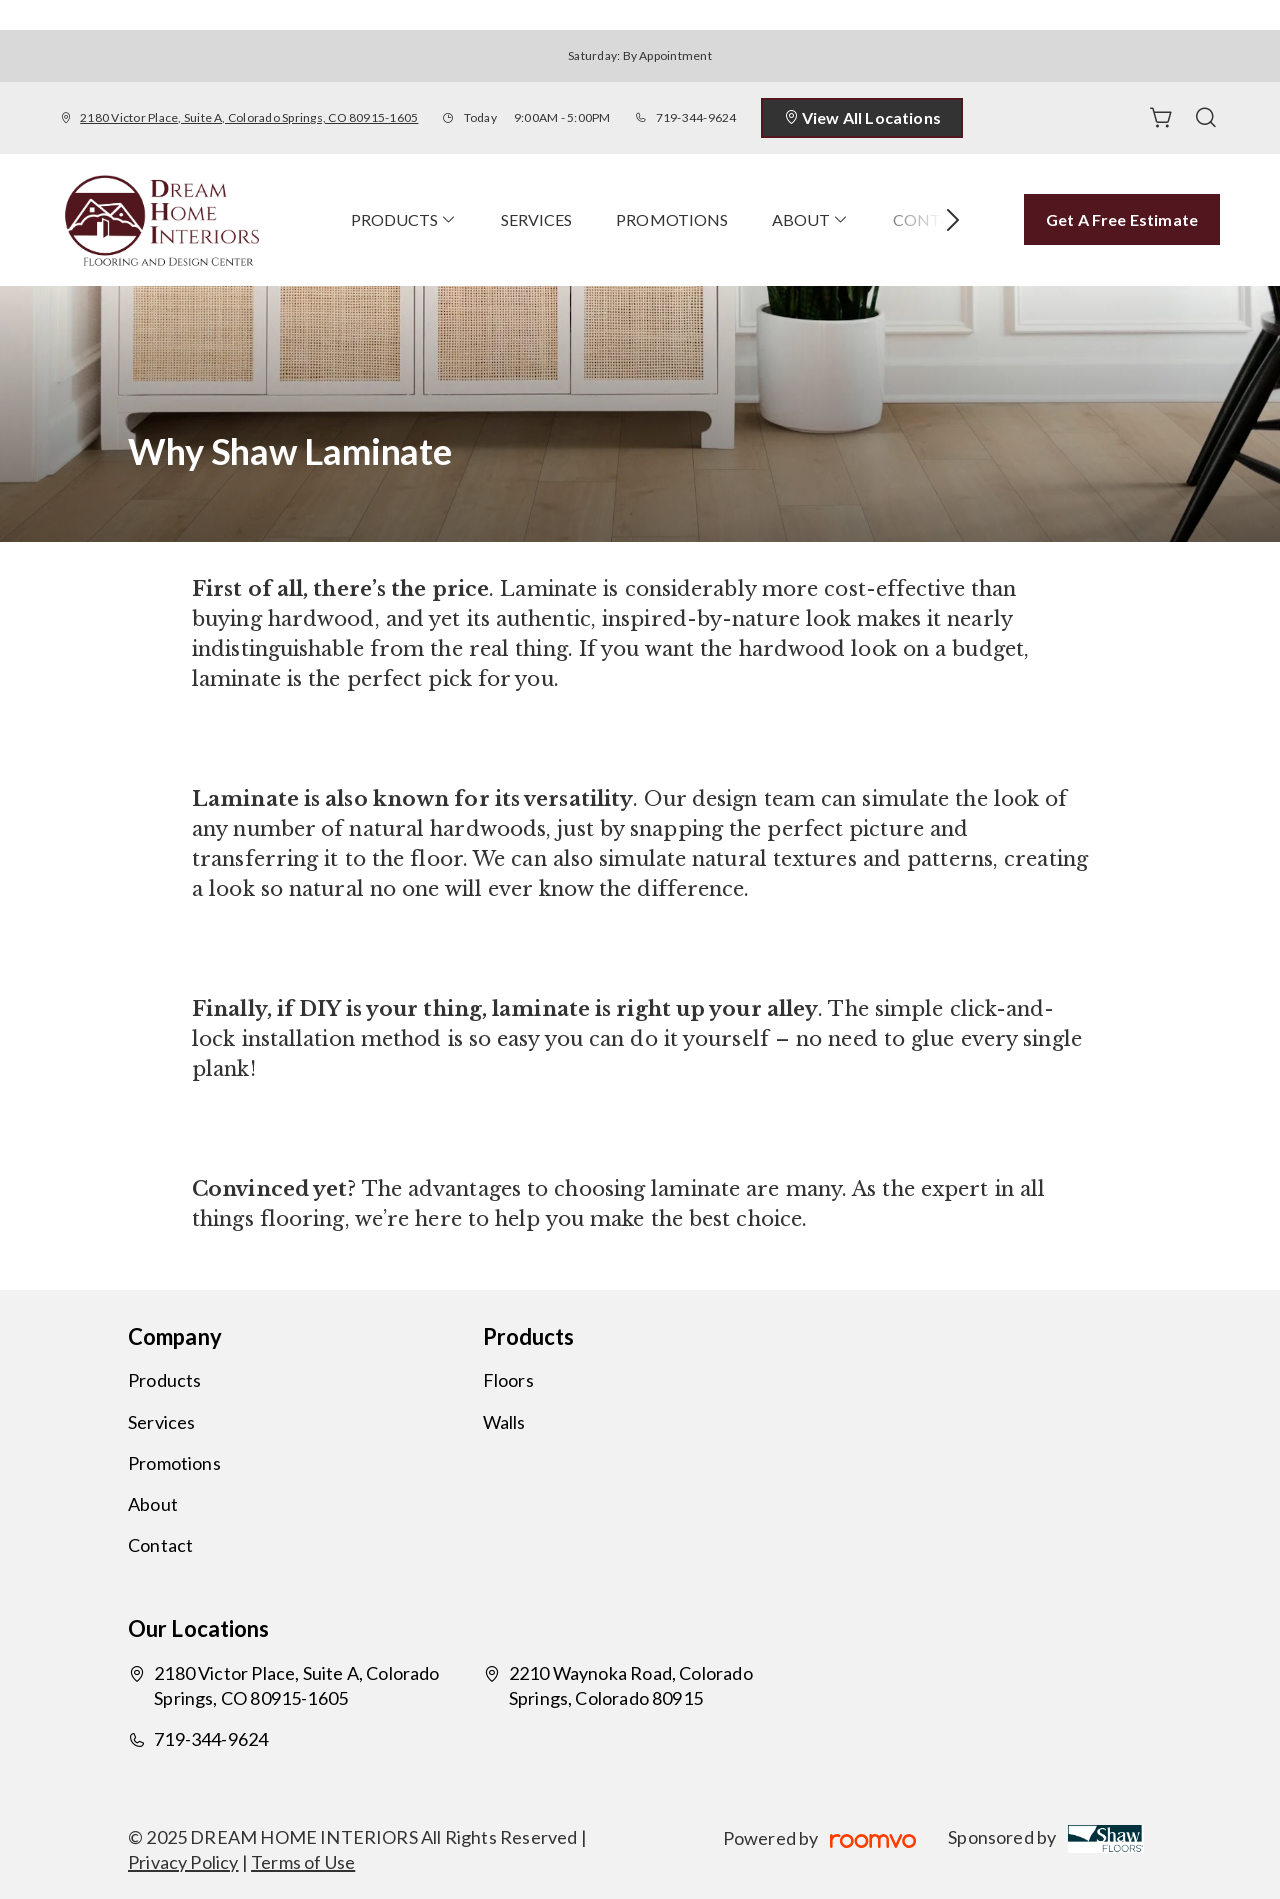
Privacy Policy (183, 1862)
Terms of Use (303, 1862)
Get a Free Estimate (1122, 219)
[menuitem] (404, 220)
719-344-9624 (696, 117)
